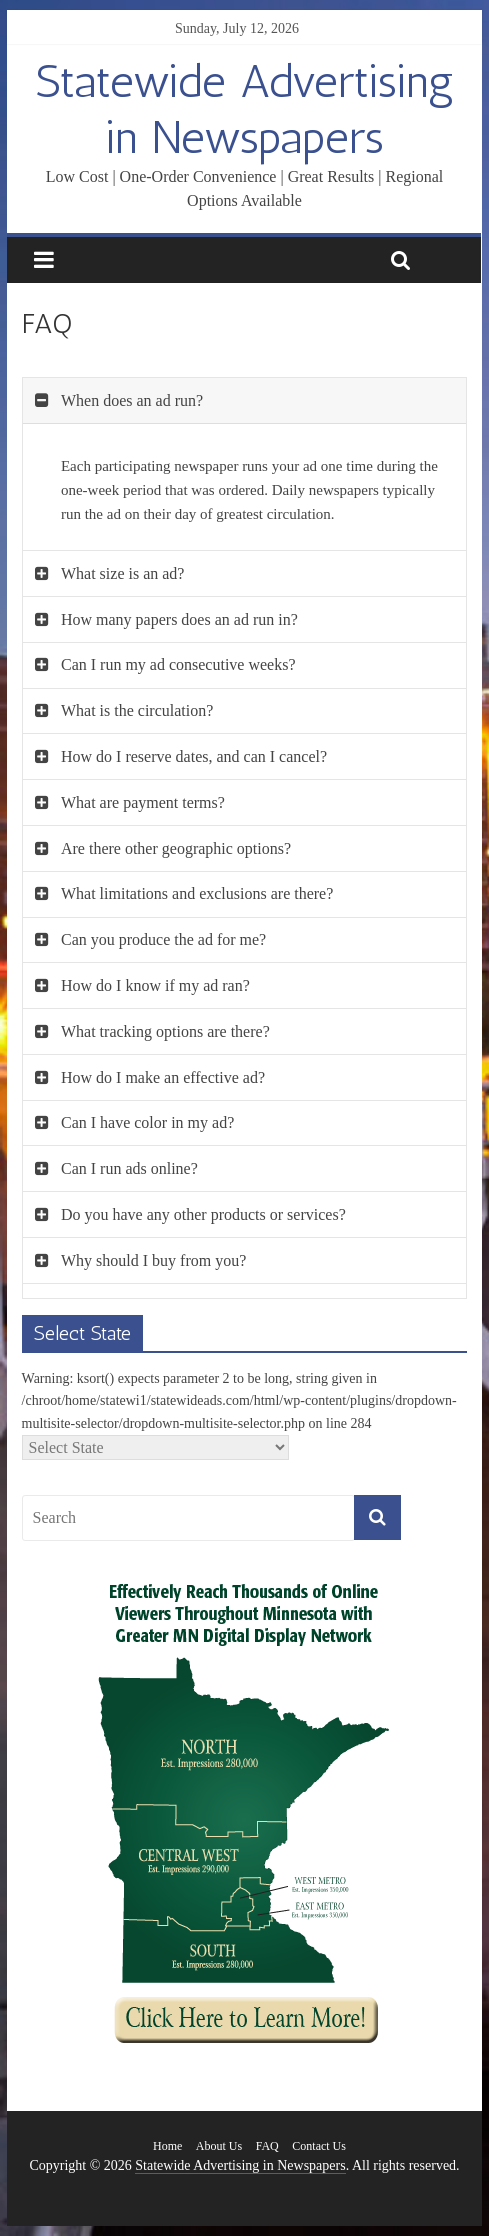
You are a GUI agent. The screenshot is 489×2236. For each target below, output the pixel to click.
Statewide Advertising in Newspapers (244, 109)
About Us (219, 2146)
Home (167, 2146)
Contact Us (319, 2146)
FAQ (267, 2146)
